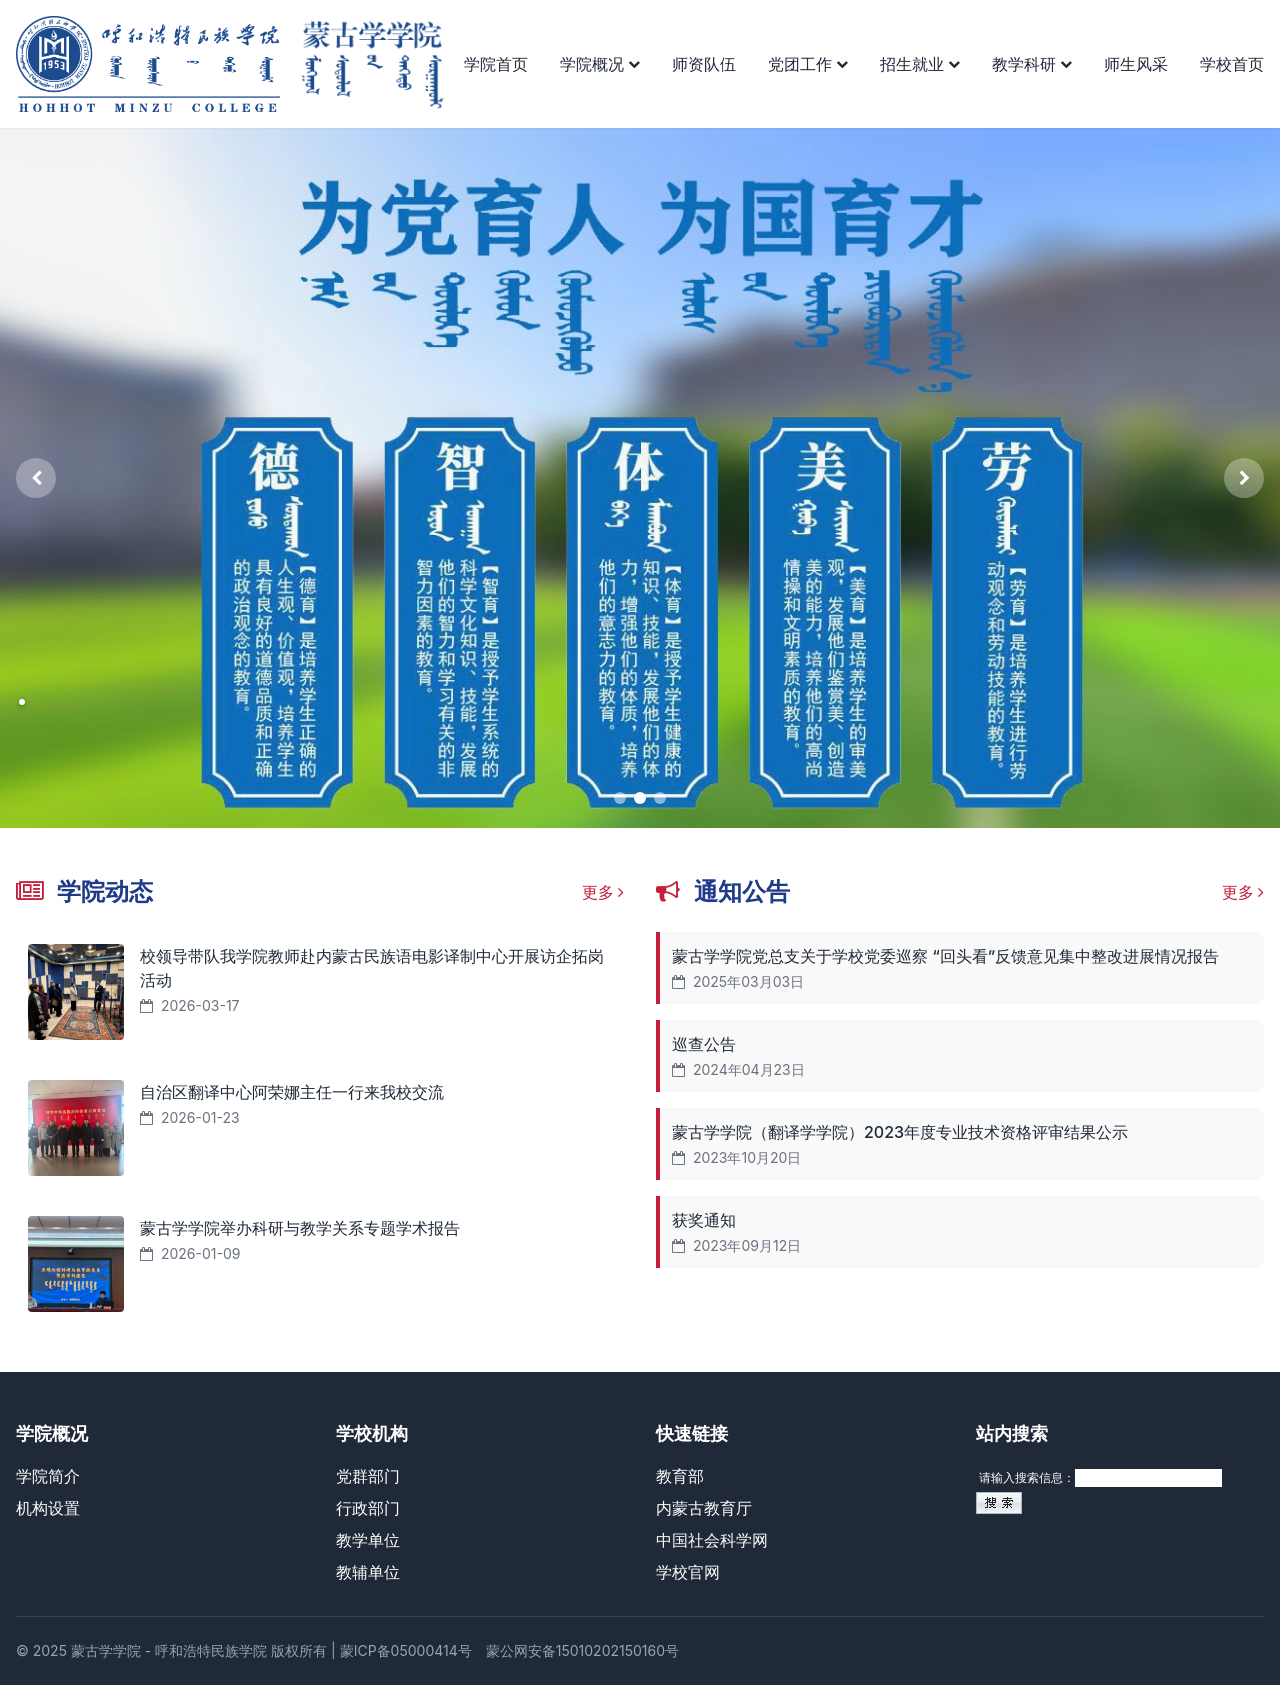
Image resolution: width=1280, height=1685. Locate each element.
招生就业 (920, 64)
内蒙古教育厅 (704, 1508)
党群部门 (368, 1476)
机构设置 (48, 1508)
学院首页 (496, 64)
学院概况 (600, 64)
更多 (603, 892)
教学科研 (1032, 64)
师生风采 (1136, 64)
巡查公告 (704, 1044)
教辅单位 (368, 1572)
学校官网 (688, 1572)
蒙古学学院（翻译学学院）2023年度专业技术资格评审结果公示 (900, 1132)
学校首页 (1232, 64)
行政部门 (368, 1508)
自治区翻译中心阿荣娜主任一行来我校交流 (292, 1092)
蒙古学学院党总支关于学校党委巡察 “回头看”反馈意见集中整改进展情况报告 (945, 956)
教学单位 (368, 1540)
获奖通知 (704, 1220)
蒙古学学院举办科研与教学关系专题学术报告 (300, 1228)
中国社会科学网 (712, 1540)
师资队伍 (704, 64)
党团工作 (808, 64)
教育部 (680, 1476)
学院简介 (48, 1476)
